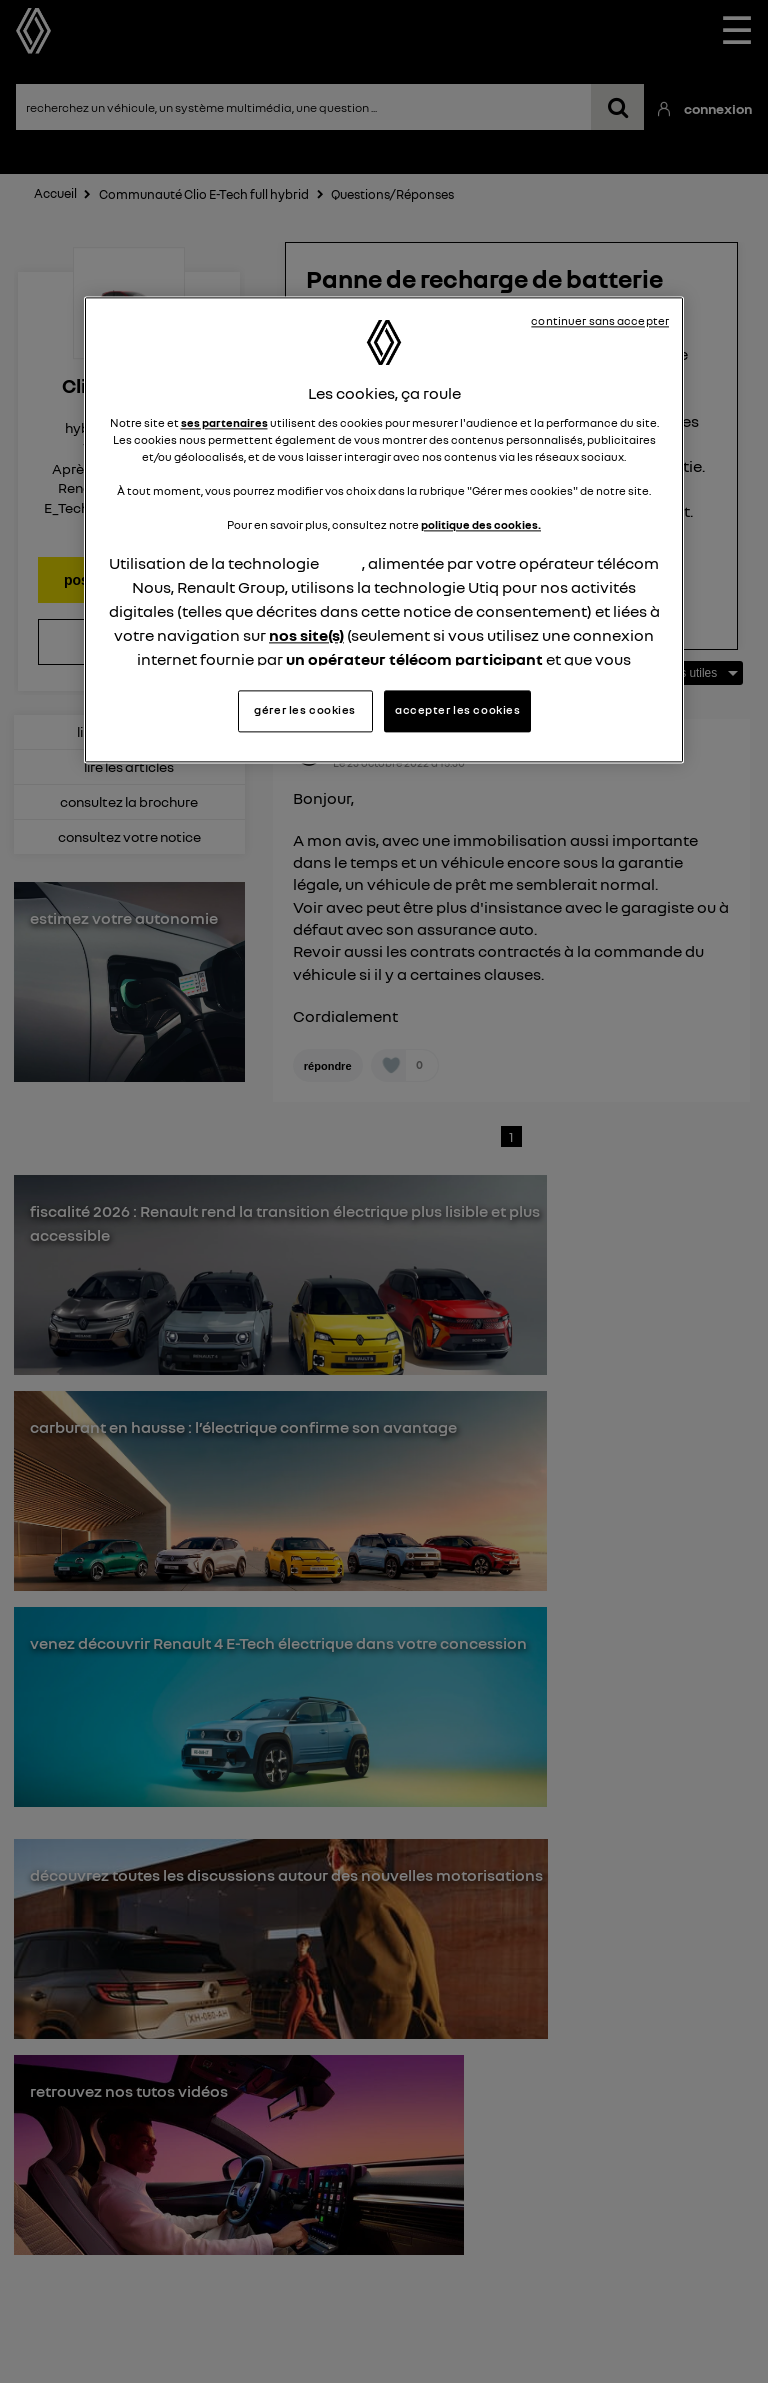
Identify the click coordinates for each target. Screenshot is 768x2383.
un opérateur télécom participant (414, 660)
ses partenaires (224, 423)
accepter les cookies (457, 710)
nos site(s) (306, 636)
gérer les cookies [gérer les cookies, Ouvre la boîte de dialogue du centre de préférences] (305, 710)
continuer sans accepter (600, 322)
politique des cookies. (481, 526)
